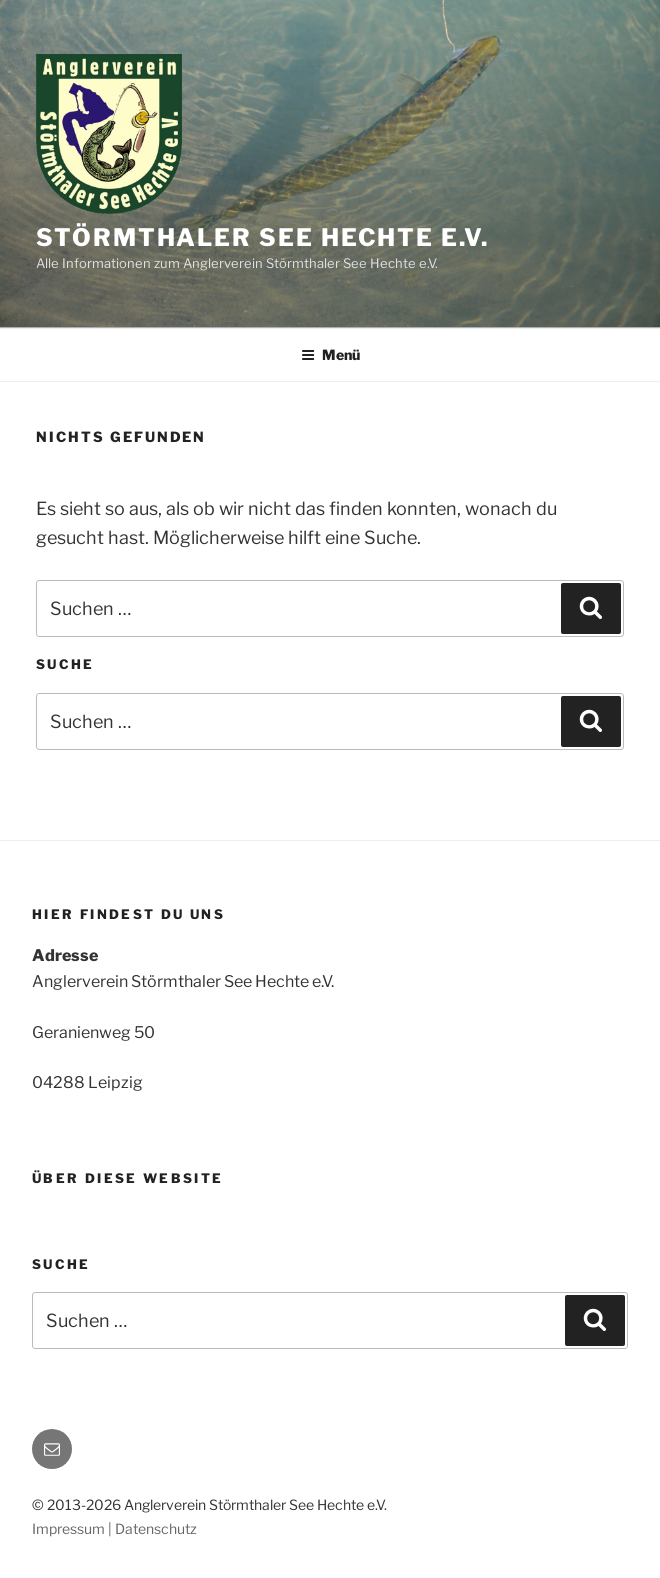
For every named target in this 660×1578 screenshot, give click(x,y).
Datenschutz (156, 1528)
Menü (330, 354)
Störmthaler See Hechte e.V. (262, 237)
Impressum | (73, 1528)
